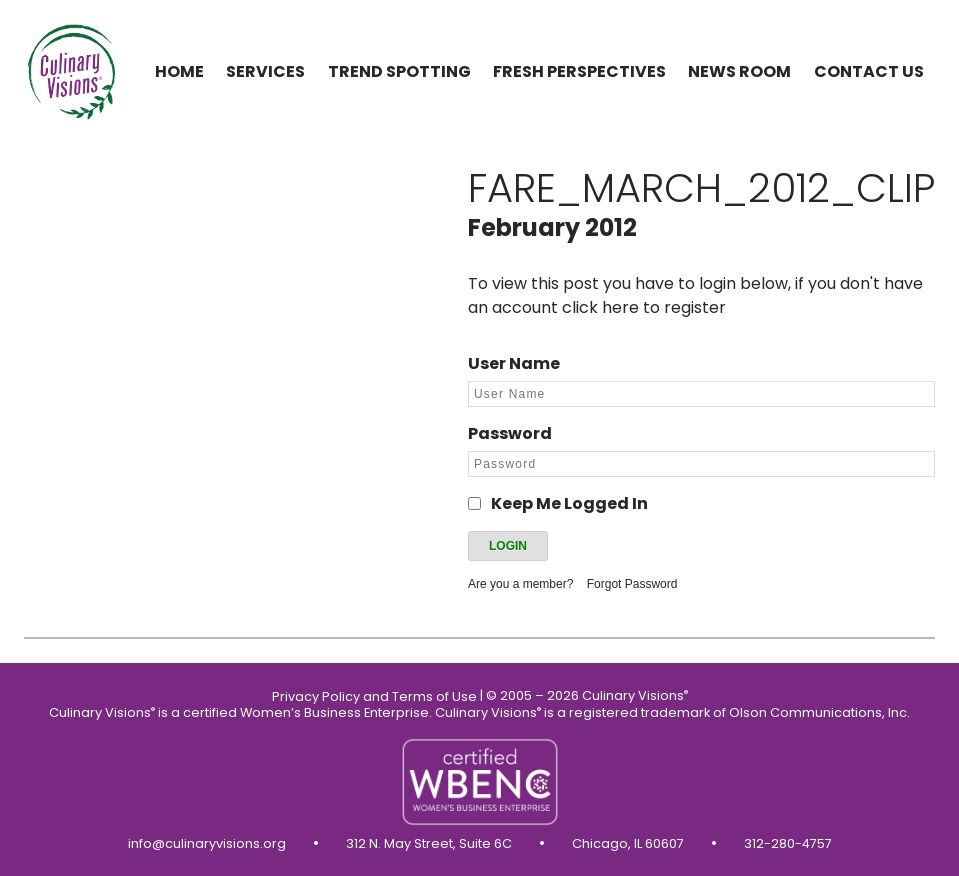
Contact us (869, 71)
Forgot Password (632, 584)
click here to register (644, 307)
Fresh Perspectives (579, 71)
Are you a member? (520, 584)
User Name (514, 363)
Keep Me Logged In (569, 503)
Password (510, 433)
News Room (739, 71)
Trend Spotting (399, 71)
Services (265, 71)
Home (179, 71)
